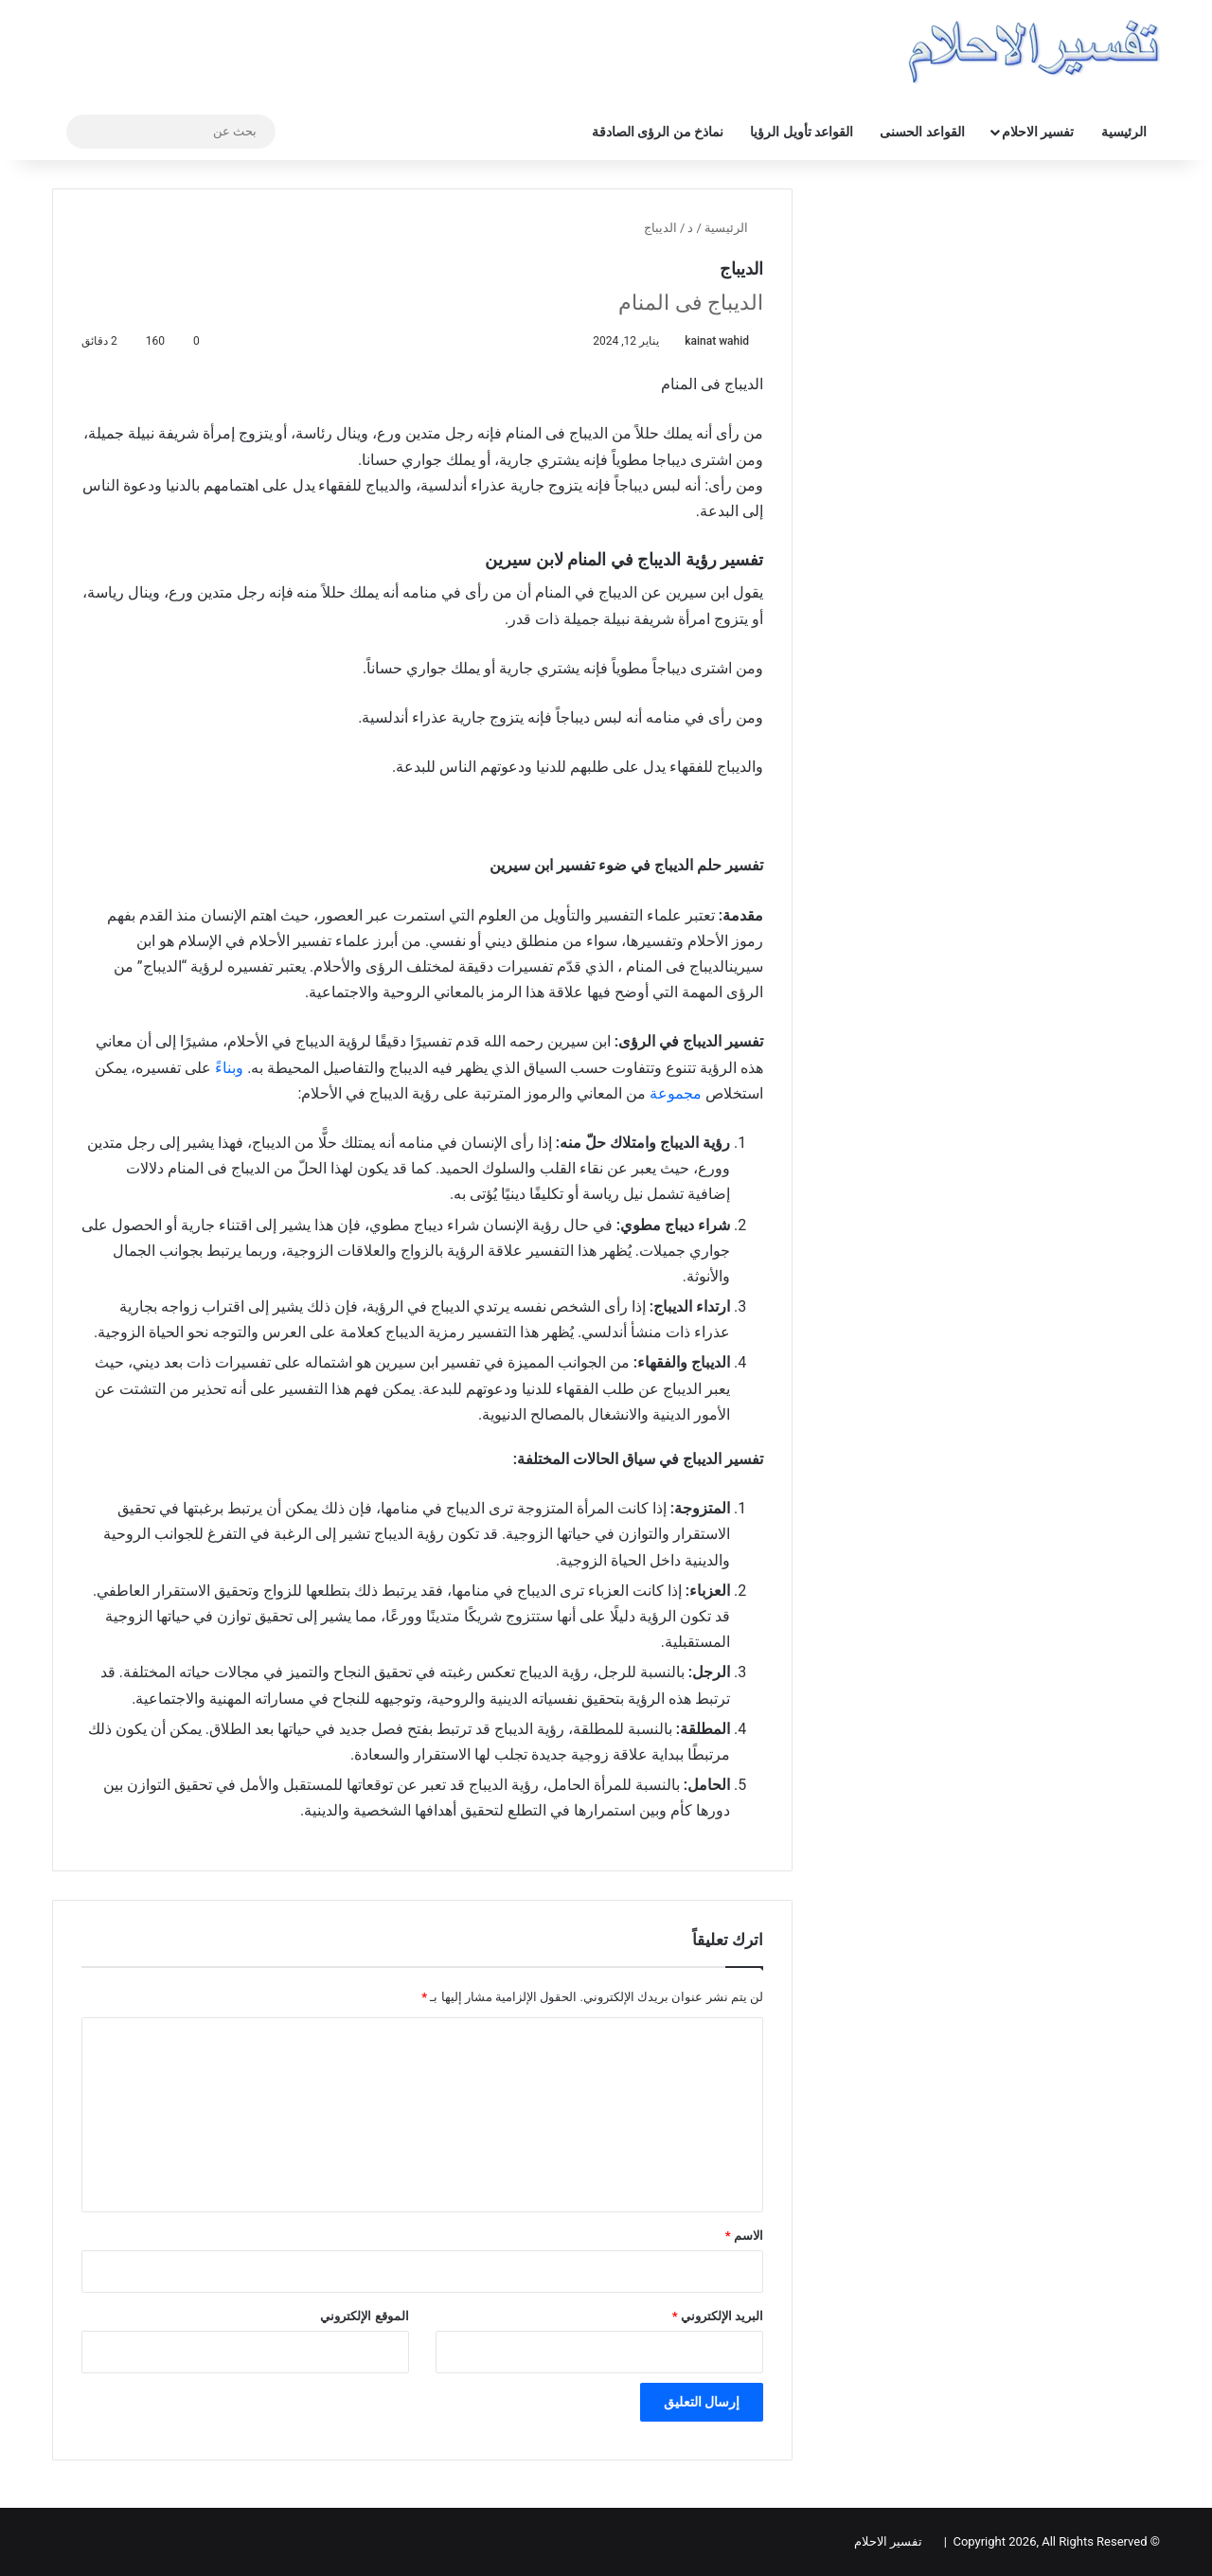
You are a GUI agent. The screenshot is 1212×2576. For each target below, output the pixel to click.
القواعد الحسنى (922, 131)
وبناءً (229, 1068)
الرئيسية (1124, 131)
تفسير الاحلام (1038, 131)
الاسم (744, 2235)
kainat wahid (717, 341)
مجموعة (676, 1093)
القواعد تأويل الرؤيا (801, 131)
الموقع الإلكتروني (364, 2316)
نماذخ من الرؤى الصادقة (657, 131)
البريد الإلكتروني (717, 2316)
